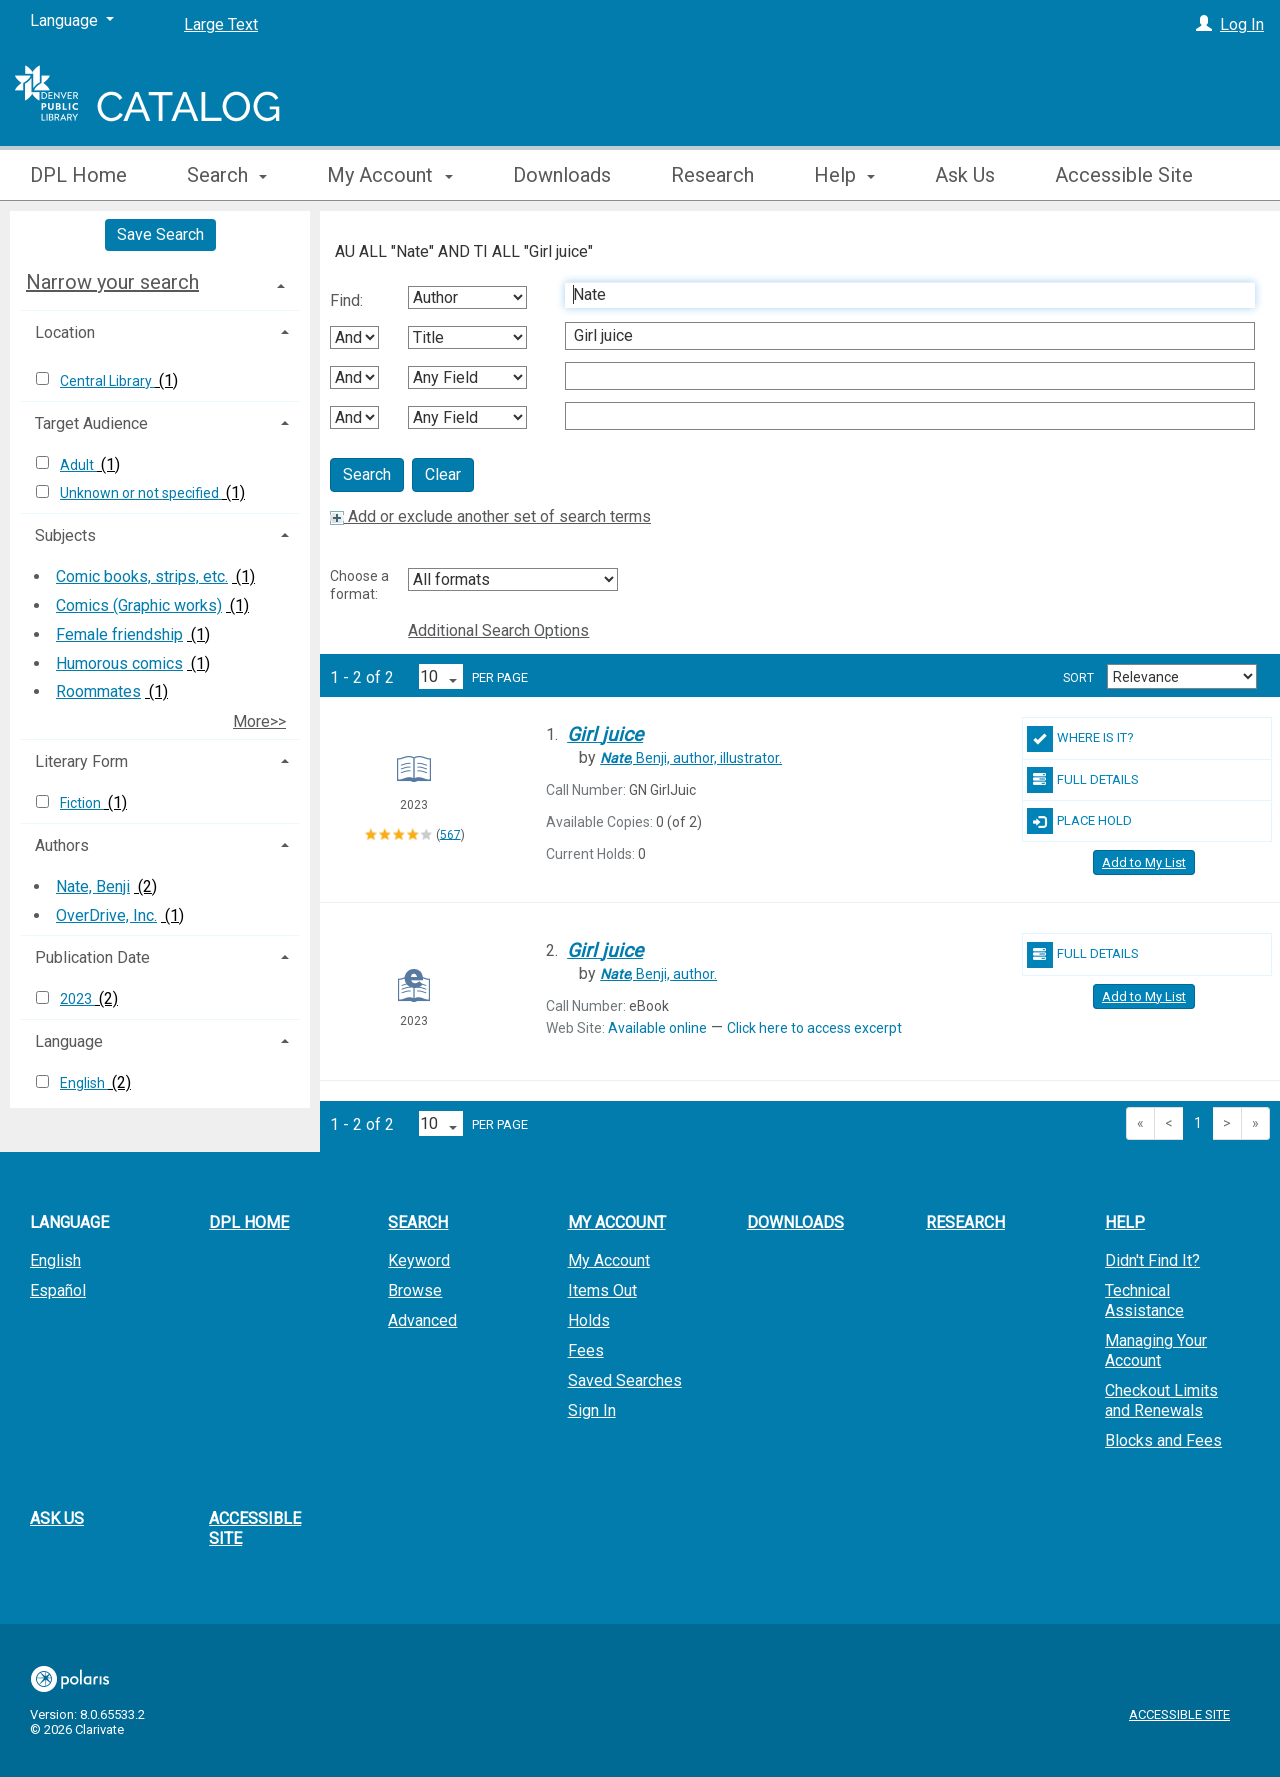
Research (712, 175)
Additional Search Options (498, 630)
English (84, 1083)
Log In (1242, 24)
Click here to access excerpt (814, 1028)
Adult (78, 465)
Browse (415, 1290)
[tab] (160, 282)
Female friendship (119, 634)
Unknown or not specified (141, 493)
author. (658, 974)
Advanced (422, 1320)
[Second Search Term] (899, 336)
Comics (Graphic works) (139, 605)
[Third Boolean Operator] (354, 417)
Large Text (221, 24)
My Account (609, 1260)
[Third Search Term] (899, 376)
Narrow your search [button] (112, 282)
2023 (77, 999)
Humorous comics (119, 663)
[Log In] (1204, 24)
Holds (589, 1320)
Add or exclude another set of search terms (490, 516)
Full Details (1083, 780)
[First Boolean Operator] (354, 337)
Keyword (419, 1260)
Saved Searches (625, 1380)
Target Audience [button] (91, 423)
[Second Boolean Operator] (354, 377)
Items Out (602, 1290)
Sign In (592, 1410)
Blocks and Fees (1163, 1440)
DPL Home (78, 175)
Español (58, 1290)
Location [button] (65, 332)
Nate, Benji (93, 886)
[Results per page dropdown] (441, 676)
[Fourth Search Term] (899, 416)
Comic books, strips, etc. (142, 576)
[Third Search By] (467, 377)
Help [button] (844, 175)
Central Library (107, 381)
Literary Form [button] (81, 761)
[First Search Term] (899, 295)
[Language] (72, 21)
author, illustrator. (691, 758)
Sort (1078, 678)
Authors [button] (62, 845)
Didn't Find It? (1152, 1260)
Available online (657, 1028)
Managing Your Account (1156, 1350)
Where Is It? (1080, 739)
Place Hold (1079, 821)
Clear (443, 474)
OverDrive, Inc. (106, 915)
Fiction (82, 803)
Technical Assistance (1144, 1300)
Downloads (562, 175)
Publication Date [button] (92, 957)
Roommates (98, 691)
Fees (586, 1350)
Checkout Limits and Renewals (1161, 1400)
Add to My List (1144, 862)
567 (450, 834)
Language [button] (69, 1041)
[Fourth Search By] (467, 417)
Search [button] (227, 175)
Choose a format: (359, 585)
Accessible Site (1124, 175)
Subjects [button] (65, 535)
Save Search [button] (160, 234)
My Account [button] (389, 175)
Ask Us (965, 175)
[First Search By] (467, 297)
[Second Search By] (467, 337)
